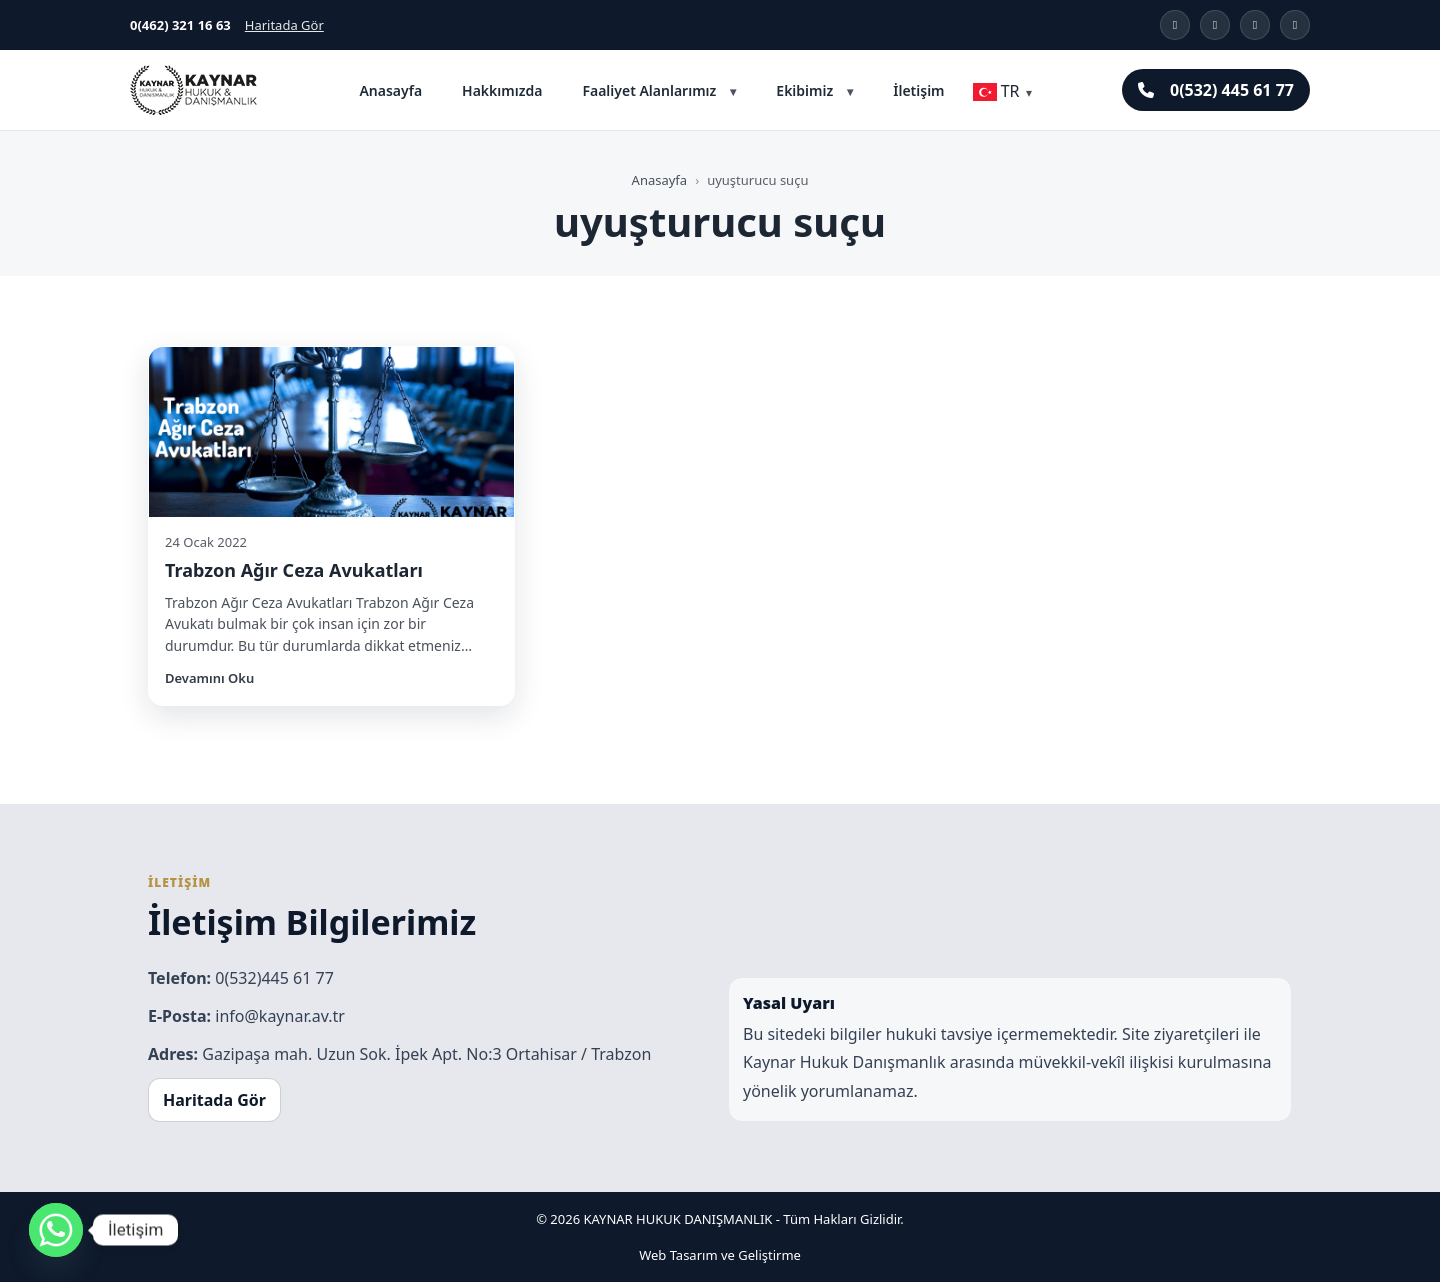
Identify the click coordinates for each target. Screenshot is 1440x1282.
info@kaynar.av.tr (280, 1016)
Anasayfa (390, 90)
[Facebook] (1255, 25)
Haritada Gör (284, 25)
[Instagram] (1175, 25)
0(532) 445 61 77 (1216, 90)
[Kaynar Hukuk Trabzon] (193, 90)
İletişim (918, 90)
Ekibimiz (804, 90)
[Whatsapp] (56, 1230)
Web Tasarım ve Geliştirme (720, 1255)
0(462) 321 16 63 (180, 25)
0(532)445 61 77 (274, 978)
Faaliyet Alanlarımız (649, 90)
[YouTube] (1295, 25)
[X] (1215, 25)
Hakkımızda (502, 90)
